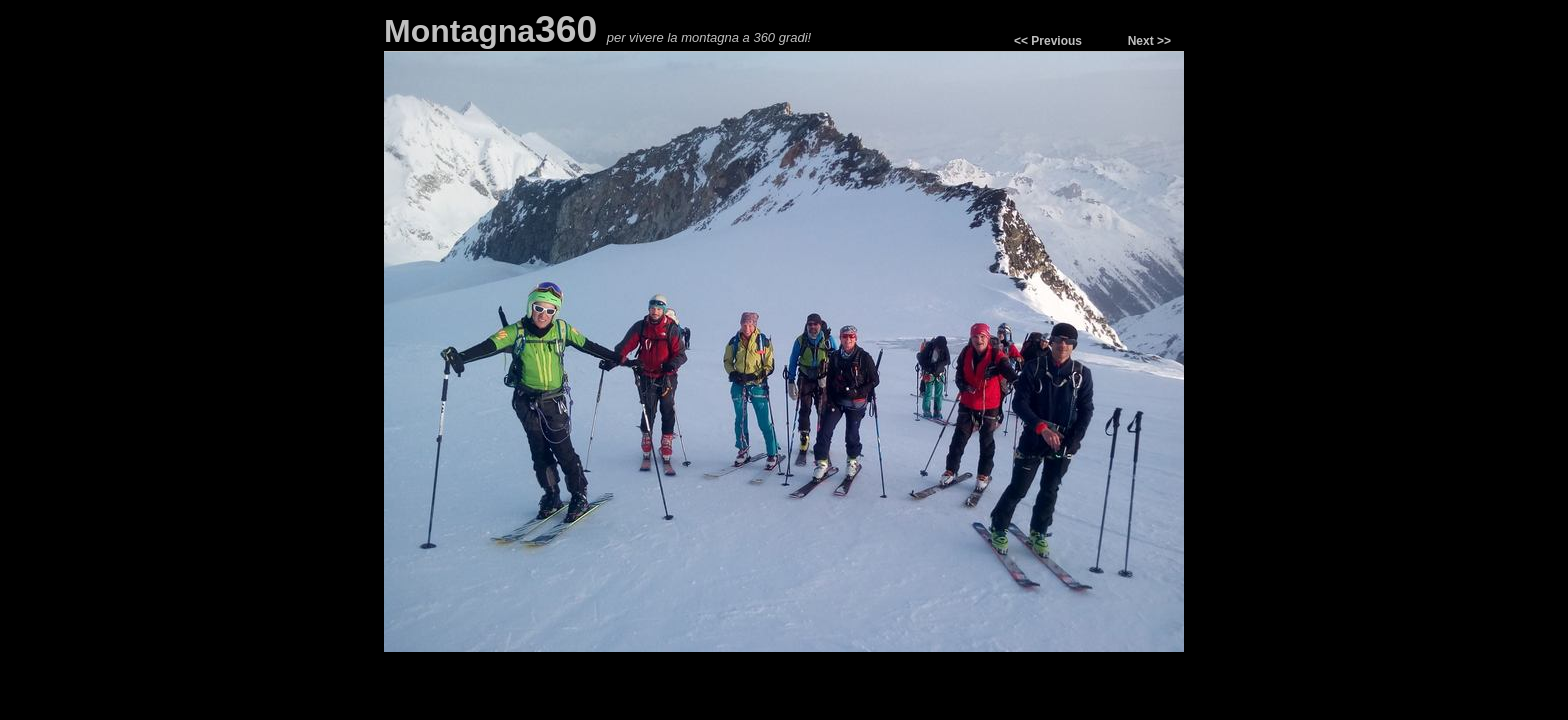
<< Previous (1048, 41)
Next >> (1149, 41)
